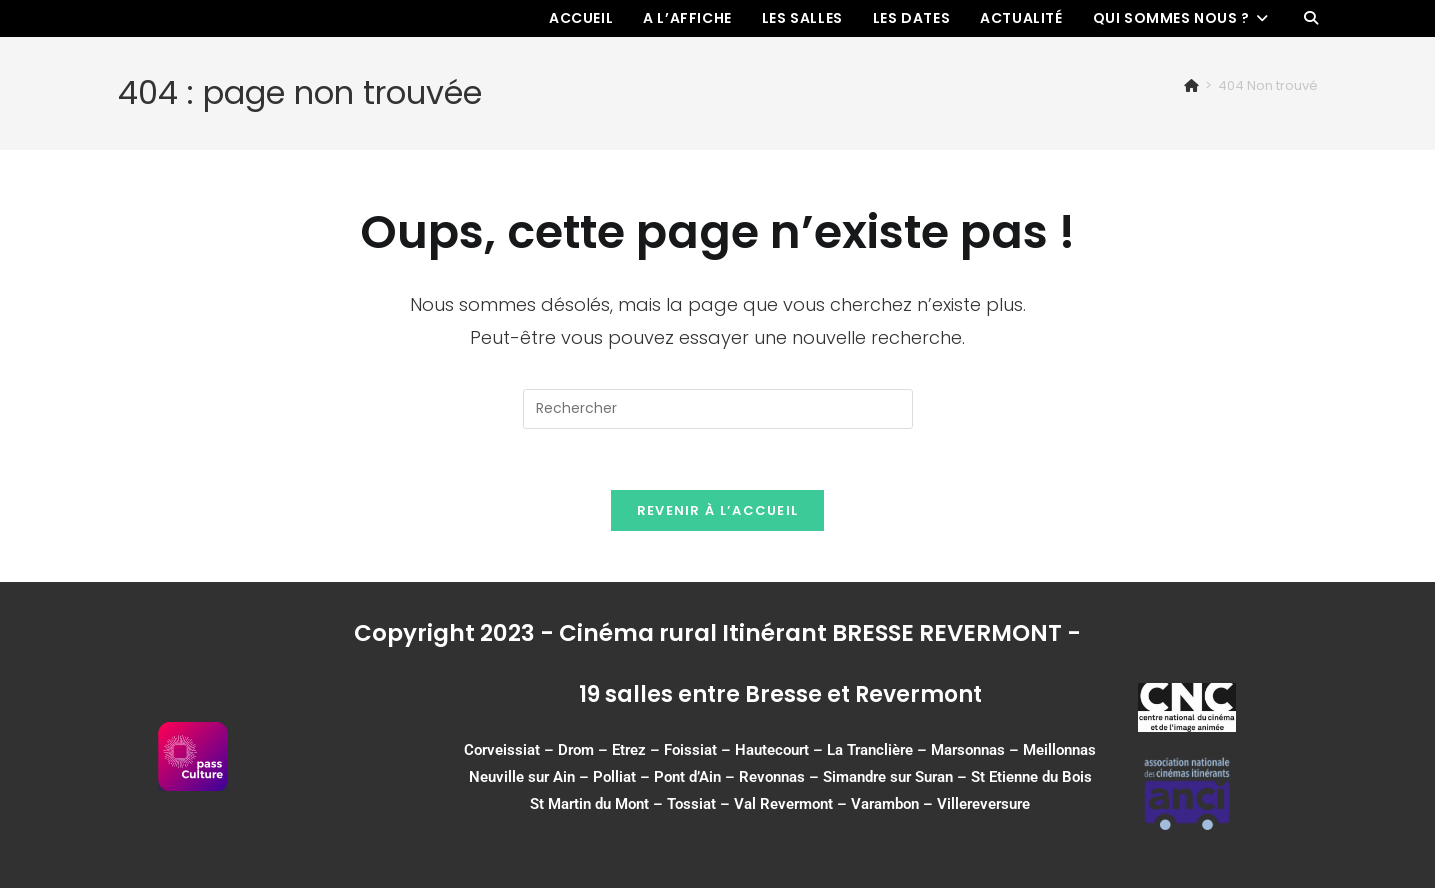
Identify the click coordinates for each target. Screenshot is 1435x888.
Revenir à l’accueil (718, 510)
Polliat (614, 777)
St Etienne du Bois (1031, 777)
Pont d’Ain (687, 777)
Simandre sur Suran (888, 777)
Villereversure (983, 804)
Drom (576, 750)
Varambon (885, 804)
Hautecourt (772, 750)
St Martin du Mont (589, 804)
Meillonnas (1059, 750)
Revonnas (772, 777)
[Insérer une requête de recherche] (718, 409)
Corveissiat (502, 750)
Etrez (629, 750)
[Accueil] (1191, 85)
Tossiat (691, 804)
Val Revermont (783, 804)
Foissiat (690, 750)
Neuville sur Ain (522, 777)
